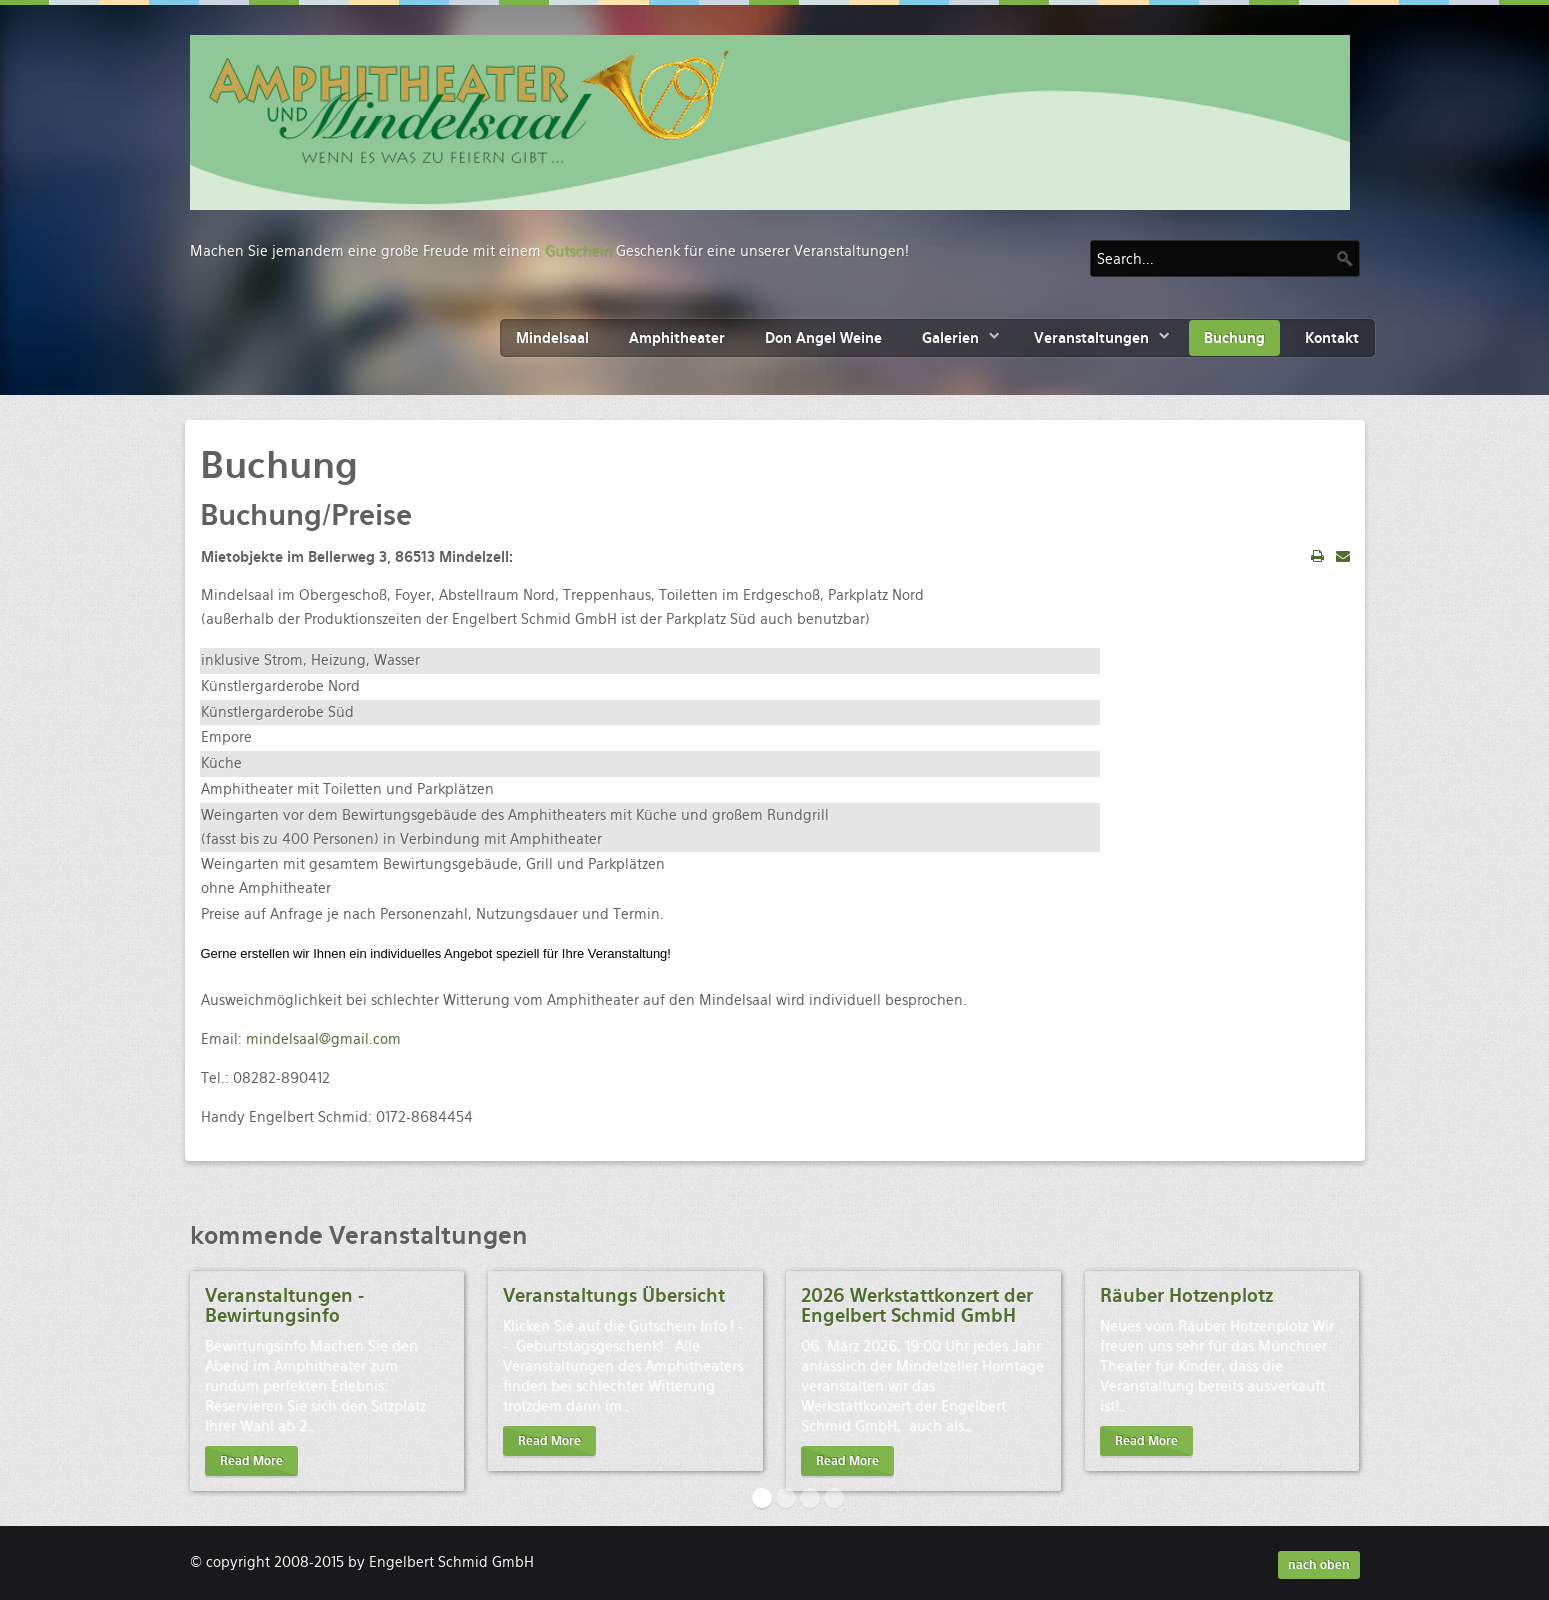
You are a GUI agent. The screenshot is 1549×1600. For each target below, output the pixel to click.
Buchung (1234, 338)
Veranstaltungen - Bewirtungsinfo (284, 1305)
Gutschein (578, 251)
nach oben (1319, 1565)
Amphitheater (677, 338)
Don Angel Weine (823, 338)
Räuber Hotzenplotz (1186, 1295)
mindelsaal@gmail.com (323, 1039)
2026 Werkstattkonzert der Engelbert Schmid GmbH (917, 1305)
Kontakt (1332, 338)
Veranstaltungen (1091, 338)
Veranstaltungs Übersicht (614, 1295)
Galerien (950, 338)
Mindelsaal (552, 338)
